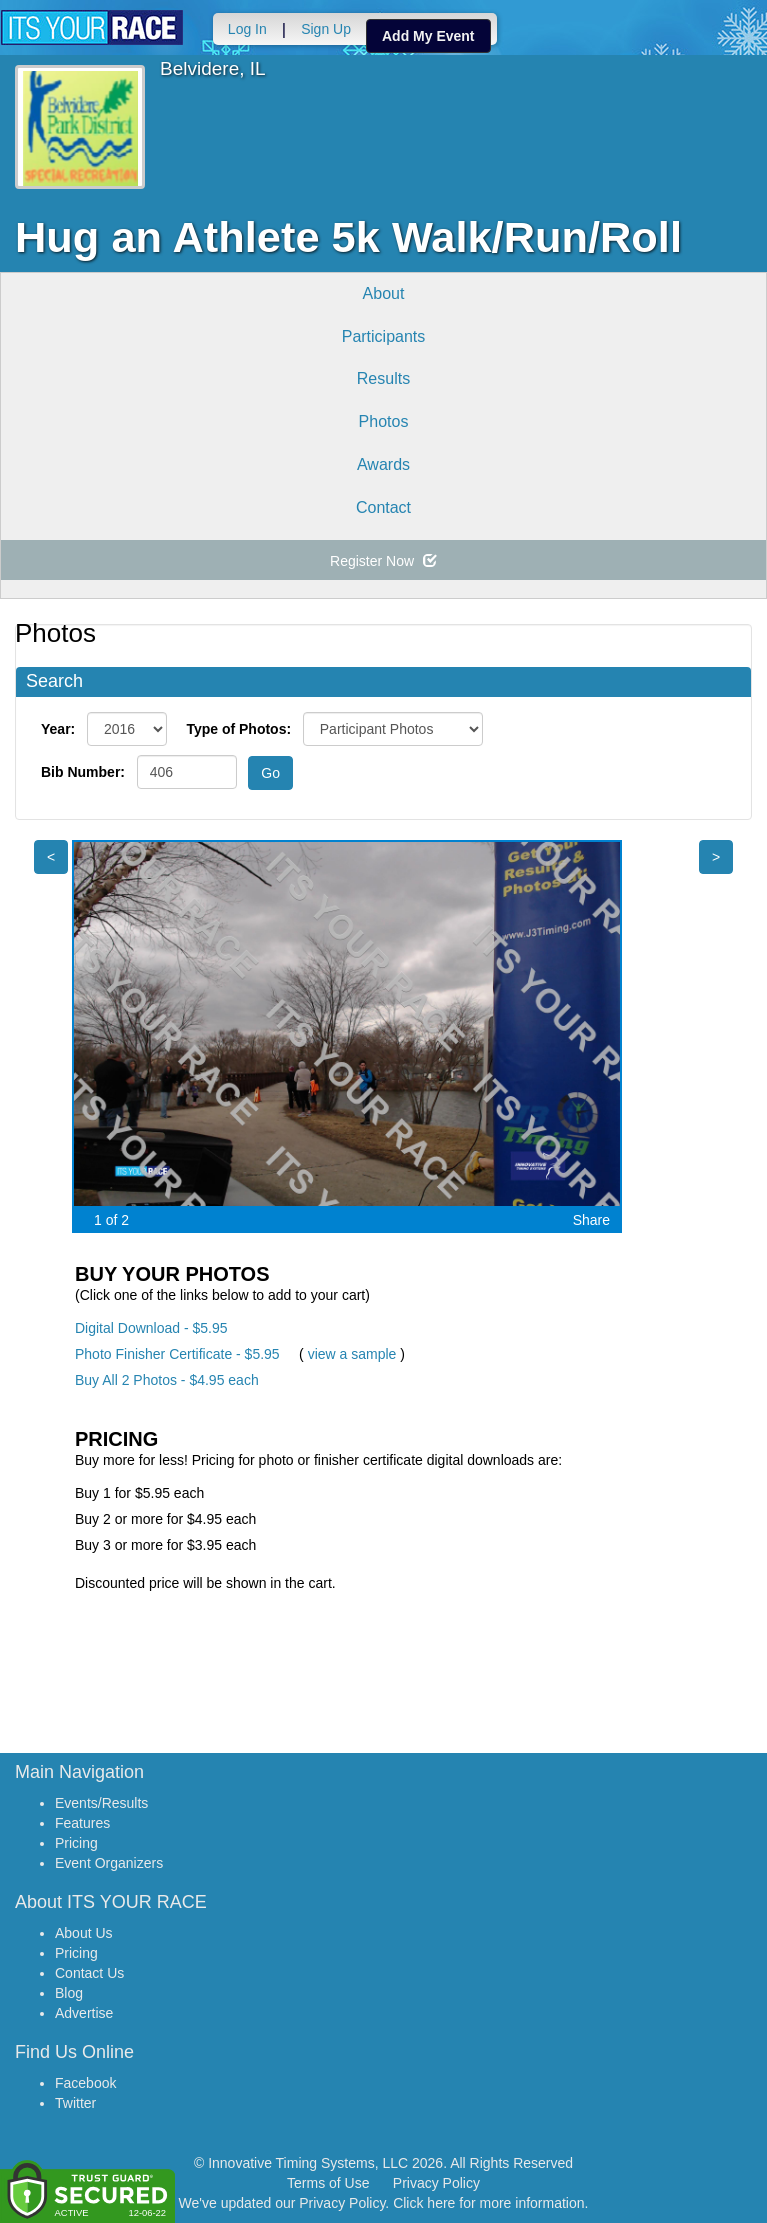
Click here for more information (488, 2203)
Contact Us (89, 1973)
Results (383, 378)
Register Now (383, 561)
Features (82, 1823)
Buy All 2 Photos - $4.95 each (167, 1380)
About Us (84, 1933)
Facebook (85, 2083)
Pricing (76, 1843)
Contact (383, 507)
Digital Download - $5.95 (151, 1328)
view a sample (352, 1354)
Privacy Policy (436, 2183)
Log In (246, 29)
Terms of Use (328, 2183)
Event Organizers (109, 1863)
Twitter (75, 2103)
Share (591, 1220)
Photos (384, 421)
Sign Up (325, 29)
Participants (384, 336)
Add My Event (427, 36)
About (384, 293)
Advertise (84, 2013)
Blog (69, 1993)
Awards (383, 464)
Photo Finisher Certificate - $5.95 (177, 1354)
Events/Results (101, 1803)
